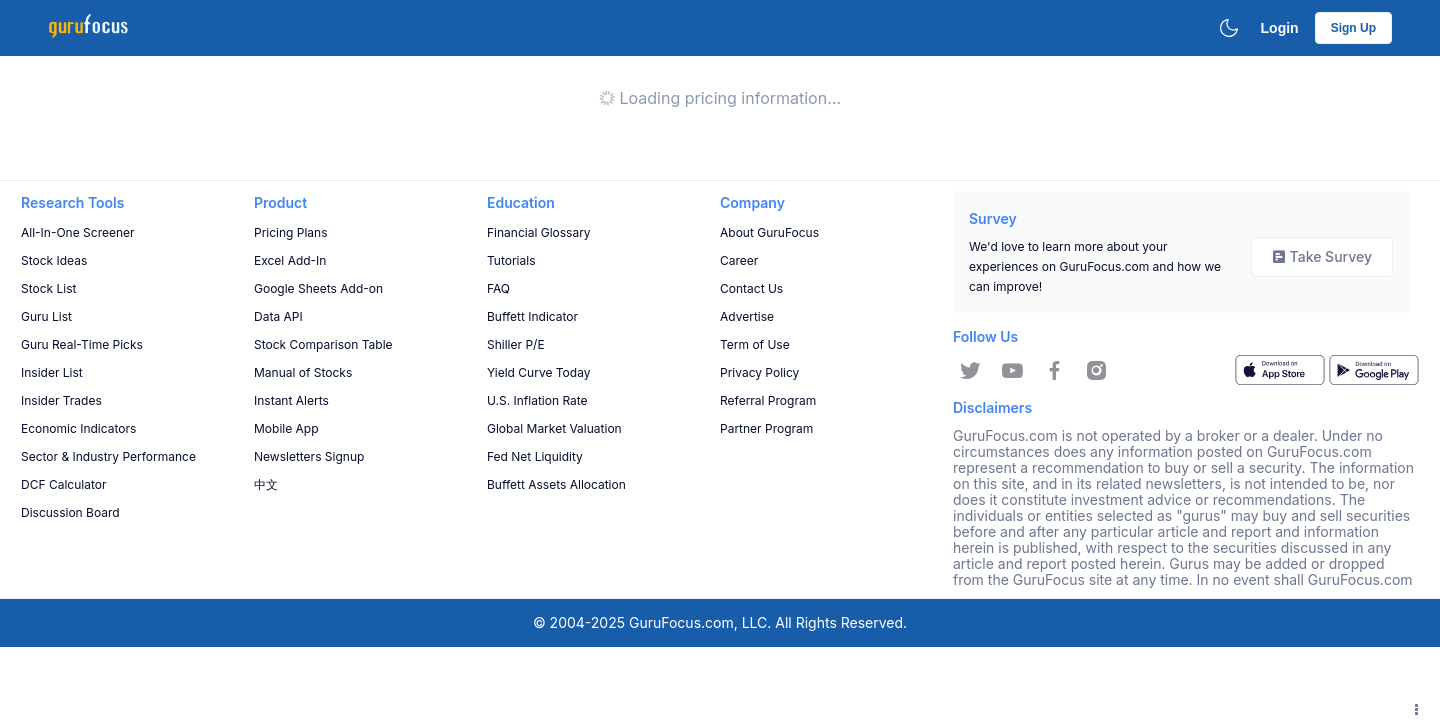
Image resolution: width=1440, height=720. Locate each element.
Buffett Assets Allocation (556, 484)
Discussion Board (70, 512)
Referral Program (768, 400)
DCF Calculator (63, 484)
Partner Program (766, 428)
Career (739, 260)
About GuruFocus (769, 232)
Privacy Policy (759, 372)
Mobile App (286, 428)
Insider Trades (61, 400)
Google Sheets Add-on (318, 288)
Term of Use (755, 344)
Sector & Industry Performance (108, 456)
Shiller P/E (516, 344)
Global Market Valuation (554, 428)
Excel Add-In (290, 260)
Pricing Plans (291, 232)
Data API (278, 316)
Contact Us (751, 288)
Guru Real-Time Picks (82, 344)
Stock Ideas (54, 260)
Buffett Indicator (532, 316)
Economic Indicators (78, 428)
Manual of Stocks (303, 372)
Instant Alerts (291, 400)
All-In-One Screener (78, 232)
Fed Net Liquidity (535, 456)
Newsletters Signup (309, 456)
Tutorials (511, 260)
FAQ (498, 288)
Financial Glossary (539, 232)
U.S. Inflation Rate (537, 400)
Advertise (747, 316)
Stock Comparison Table (323, 344)
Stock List (48, 288)
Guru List (46, 316)
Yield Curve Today (538, 372)
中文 (266, 484)
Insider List (52, 372)
